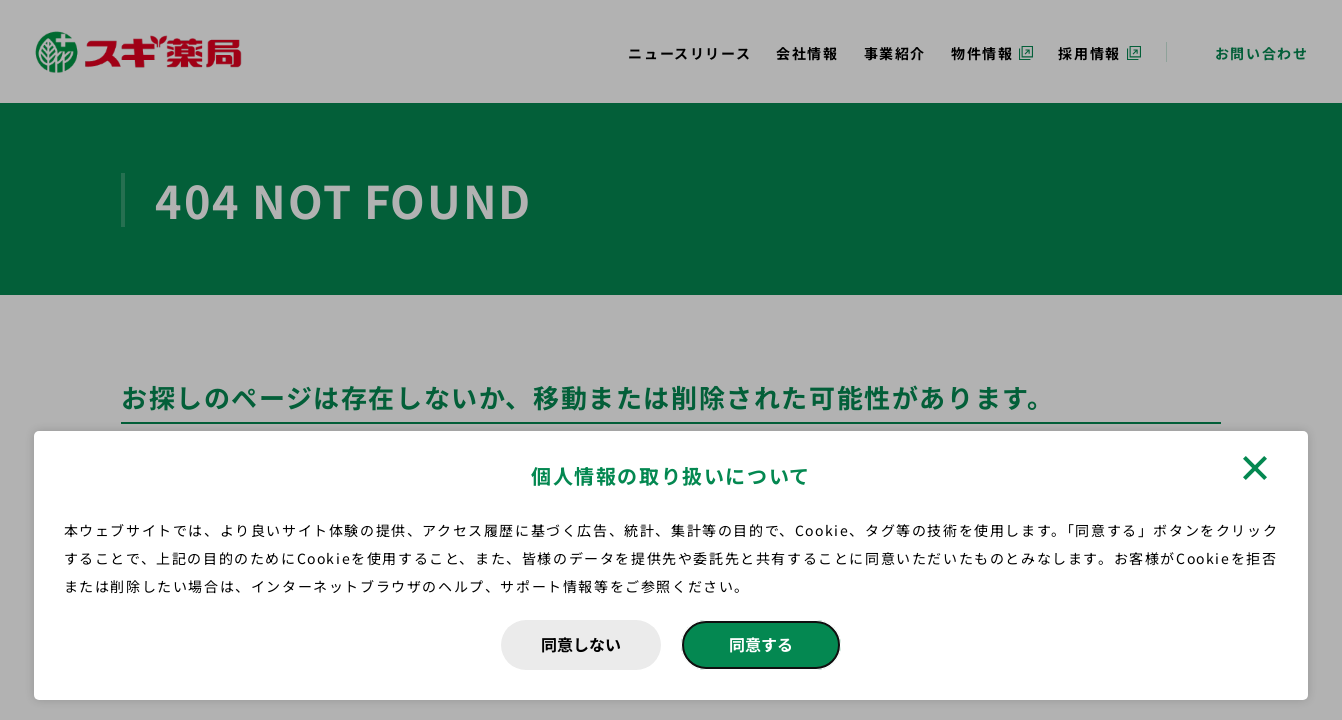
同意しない (581, 644)
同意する (761, 644)
